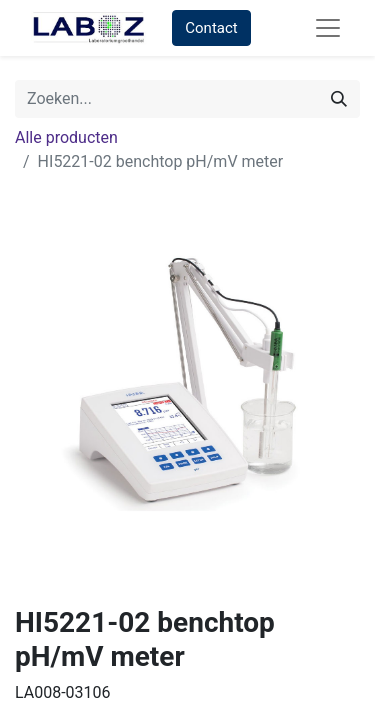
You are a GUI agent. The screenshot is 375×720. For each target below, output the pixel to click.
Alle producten (66, 137)
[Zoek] (339, 99)
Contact (211, 28)
